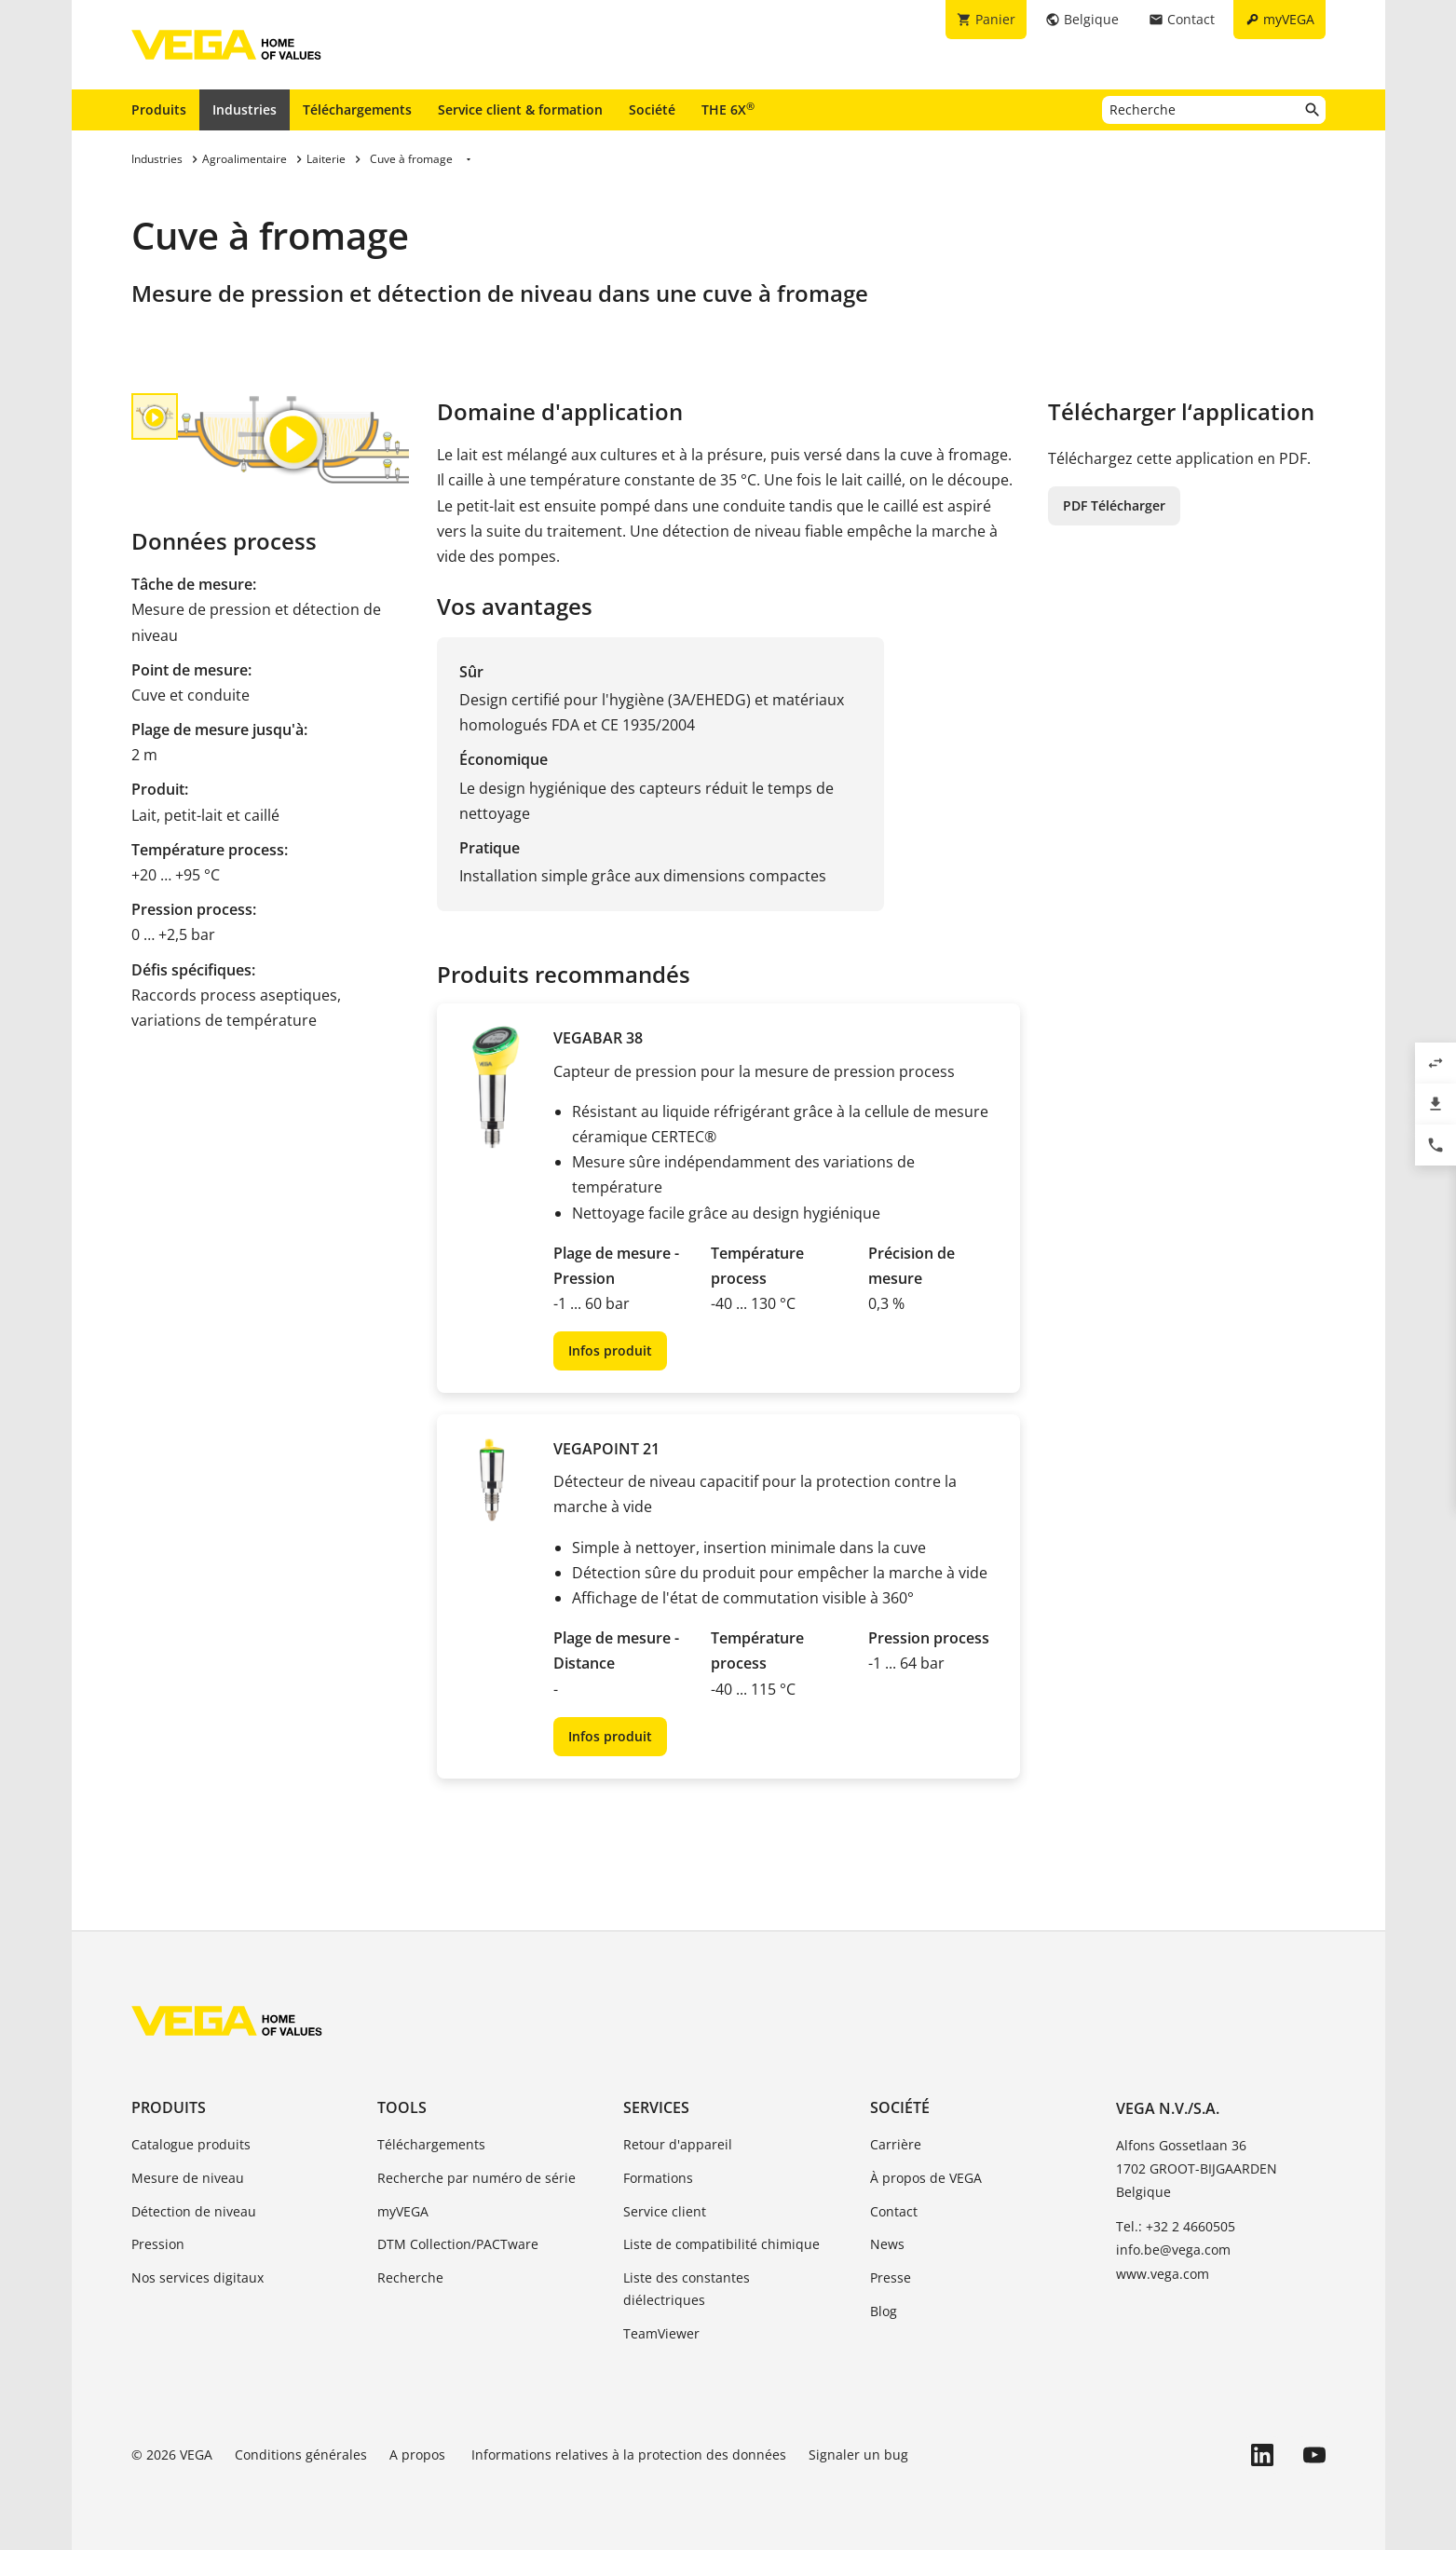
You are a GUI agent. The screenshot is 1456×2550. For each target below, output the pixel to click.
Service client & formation (520, 109)
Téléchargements (357, 109)
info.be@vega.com (1173, 2249)
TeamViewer (661, 2333)
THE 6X (728, 109)
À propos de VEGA (926, 2178)
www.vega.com (1162, 2274)
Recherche (410, 2277)
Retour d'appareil (677, 2144)
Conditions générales (301, 2454)
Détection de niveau (193, 2211)
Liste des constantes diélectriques (686, 2289)
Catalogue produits (191, 2144)
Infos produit (610, 1350)
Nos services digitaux (197, 2277)
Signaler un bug (858, 2454)
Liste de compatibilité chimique (721, 2244)
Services (656, 2107)
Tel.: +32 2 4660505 (1175, 2226)
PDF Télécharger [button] (1114, 505)
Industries (244, 109)
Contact (894, 2211)
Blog (883, 2311)
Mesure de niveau (187, 2178)
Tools (402, 2107)
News (887, 2244)
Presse (890, 2277)
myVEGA (403, 2211)
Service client (664, 2211)
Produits (158, 109)
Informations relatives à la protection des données (628, 2454)
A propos (419, 2454)
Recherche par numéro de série (476, 2178)
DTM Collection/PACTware (457, 2244)
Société (652, 109)
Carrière (895, 2144)
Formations (658, 2178)
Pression (157, 2244)
